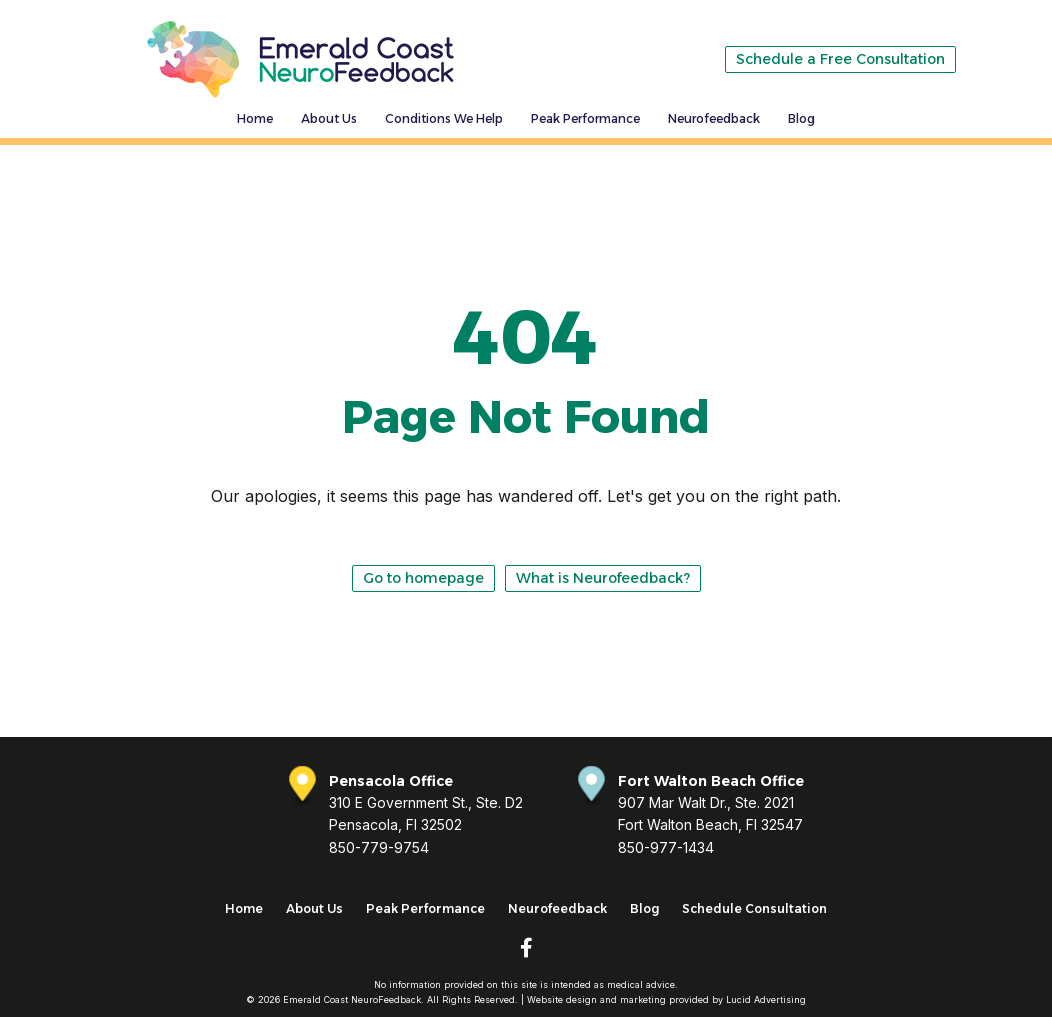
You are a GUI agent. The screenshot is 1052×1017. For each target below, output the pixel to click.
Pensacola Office (391, 781)
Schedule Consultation (754, 908)
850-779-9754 (379, 847)
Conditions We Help (444, 118)
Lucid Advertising (766, 999)
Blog (801, 118)
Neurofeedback (714, 118)
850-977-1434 (666, 847)
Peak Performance (585, 118)
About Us (329, 118)
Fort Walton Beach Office (711, 781)
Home (255, 118)
